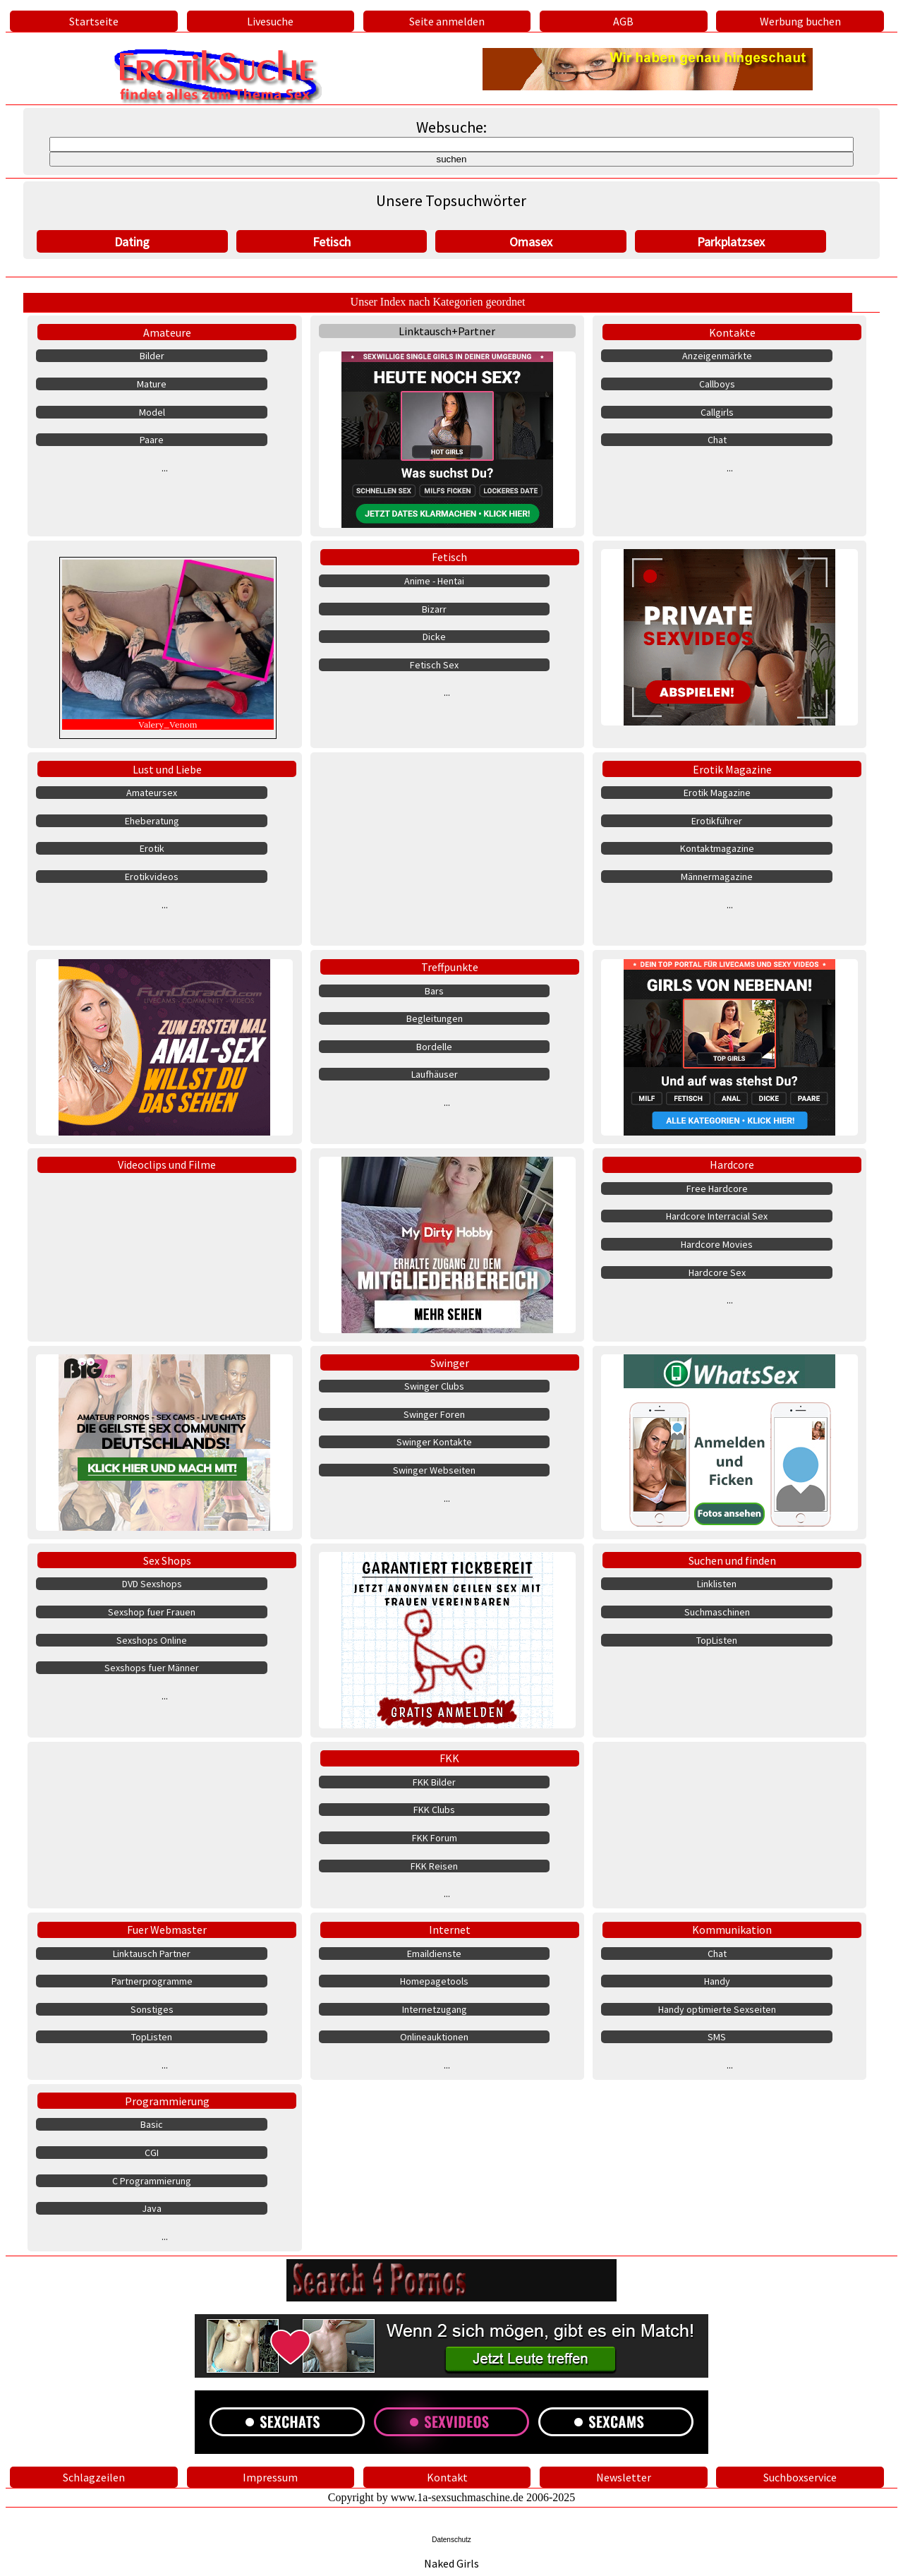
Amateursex (151, 792)
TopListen (716, 1640)
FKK (449, 1758)
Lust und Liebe (167, 769)
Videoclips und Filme (167, 1164)
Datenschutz (451, 2540)
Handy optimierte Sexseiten (717, 2009)
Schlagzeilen (94, 2477)
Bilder (152, 355)
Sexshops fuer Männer (151, 1667)
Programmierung (167, 2101)
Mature (151, 384)
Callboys (717, 384)
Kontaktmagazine (717, 848)
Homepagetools (434, 1981)
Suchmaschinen (717, 1612)
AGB (623, 21)
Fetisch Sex (434, 664)
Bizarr (434, 609)
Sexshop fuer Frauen (151, 1612)
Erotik (152, 848)
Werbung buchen (800, 21)
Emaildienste (434, 1953)
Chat (717, 439)
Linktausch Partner (151, 1953)
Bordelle (434, 1046)
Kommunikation (732, 1929)
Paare (152, 439)
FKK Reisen (434, 1866)
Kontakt (447, 2477)
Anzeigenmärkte (717, 355)
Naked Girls (451, 2563)
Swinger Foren (434, 1414)
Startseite (94, 21)
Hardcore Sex (717, 1272)
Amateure (167, 332)
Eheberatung (152, 820)
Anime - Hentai (434, 580)
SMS (717, 2036)
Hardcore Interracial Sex (717, 1216)
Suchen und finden (732, 1560)
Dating (132, 242)
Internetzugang (434, 2009)
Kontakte (732, 332)
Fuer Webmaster (167, 1929)
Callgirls (717, 412)
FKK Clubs (434, 1809)
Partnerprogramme (152, 1981)
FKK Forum (434, 1837)
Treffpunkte (449, 967)
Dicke (434, 636)
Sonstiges (152, 2009)
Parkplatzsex (731, 242)
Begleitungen (434, 1018)
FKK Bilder (434, 1782)
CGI (152, 2152)
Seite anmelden (447, 21)
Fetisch (332, 242)
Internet (450, 1929)
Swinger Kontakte (434, 1442)
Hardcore (732, 1164)
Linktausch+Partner (447, 331)
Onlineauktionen (434, 2036)
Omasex (530, 242)
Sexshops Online (151, 1640)
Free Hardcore (717, 1188)
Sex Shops (167, 1560)
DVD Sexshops (152, 1583)
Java (152, 2208)
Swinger (449, 1363)
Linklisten (717, 1583)
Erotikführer (716, 820)
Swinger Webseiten (434, 1470)
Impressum (270, 2477)
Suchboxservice (800, 2477)
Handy (717, 1981)
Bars (434, 991)
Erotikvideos (151, 876)
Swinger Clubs (434, 1386)
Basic (151, 2124)
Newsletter (623, 2477)
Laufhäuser (434, 1074)
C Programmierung (151, 2180)
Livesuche (270, 21)
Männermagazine (717, 876)
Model (152, 412)
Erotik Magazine (732, 769)
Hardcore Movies (717, 1244)
